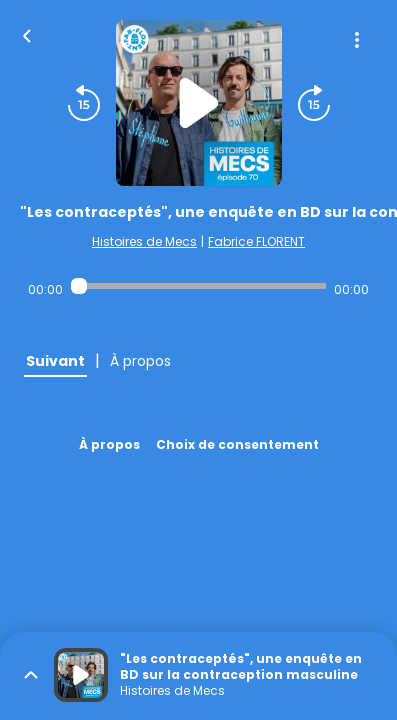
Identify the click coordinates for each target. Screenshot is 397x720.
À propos (109, 444)
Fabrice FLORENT (256, 241)
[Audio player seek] (198, 286)
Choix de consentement (237, 444)
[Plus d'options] (357, 40)
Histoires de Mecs (144, 241)
